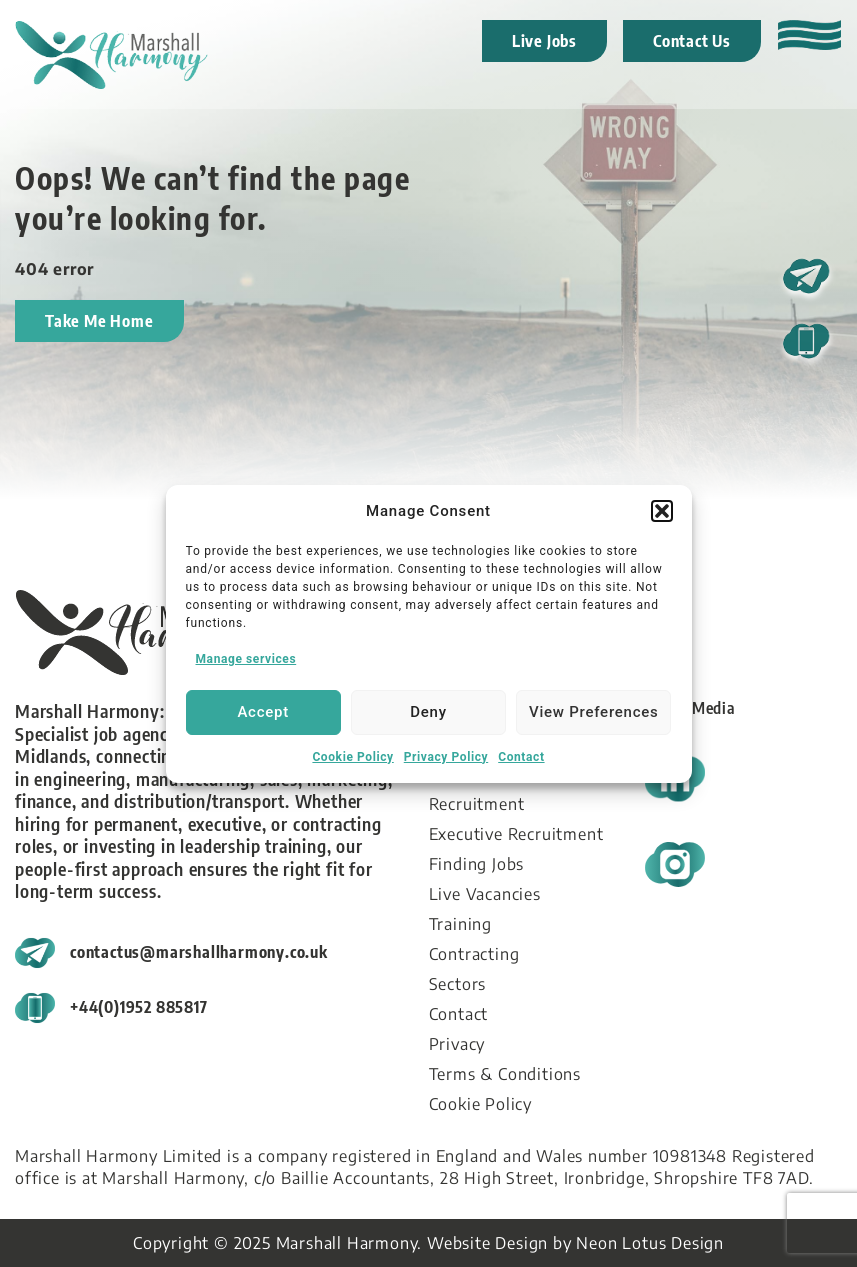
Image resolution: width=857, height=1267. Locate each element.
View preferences (593, 712)
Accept (263, 712)
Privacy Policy (446, 757)
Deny (428, 712)
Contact (521, 757)
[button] (662, 511)
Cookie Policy (352, 757)
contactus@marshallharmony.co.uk (199, 952)
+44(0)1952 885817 (139, 1007)
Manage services (246, 659)
